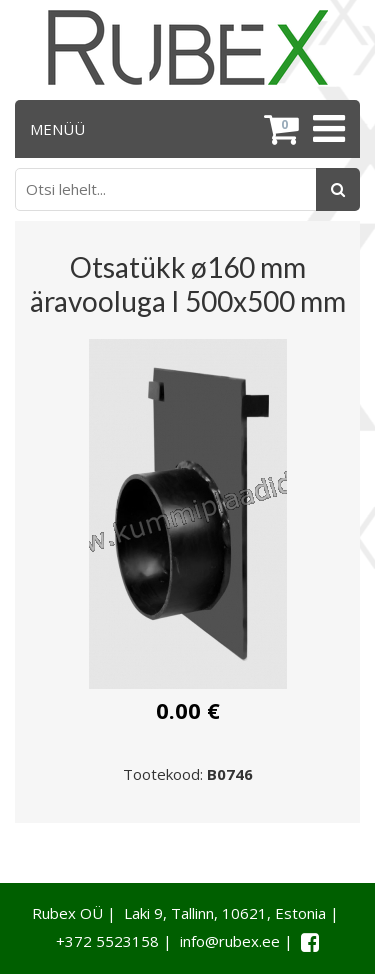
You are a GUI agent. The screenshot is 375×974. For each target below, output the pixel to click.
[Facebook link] (310, 942)
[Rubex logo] (188, 47)
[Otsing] (338, 189)
